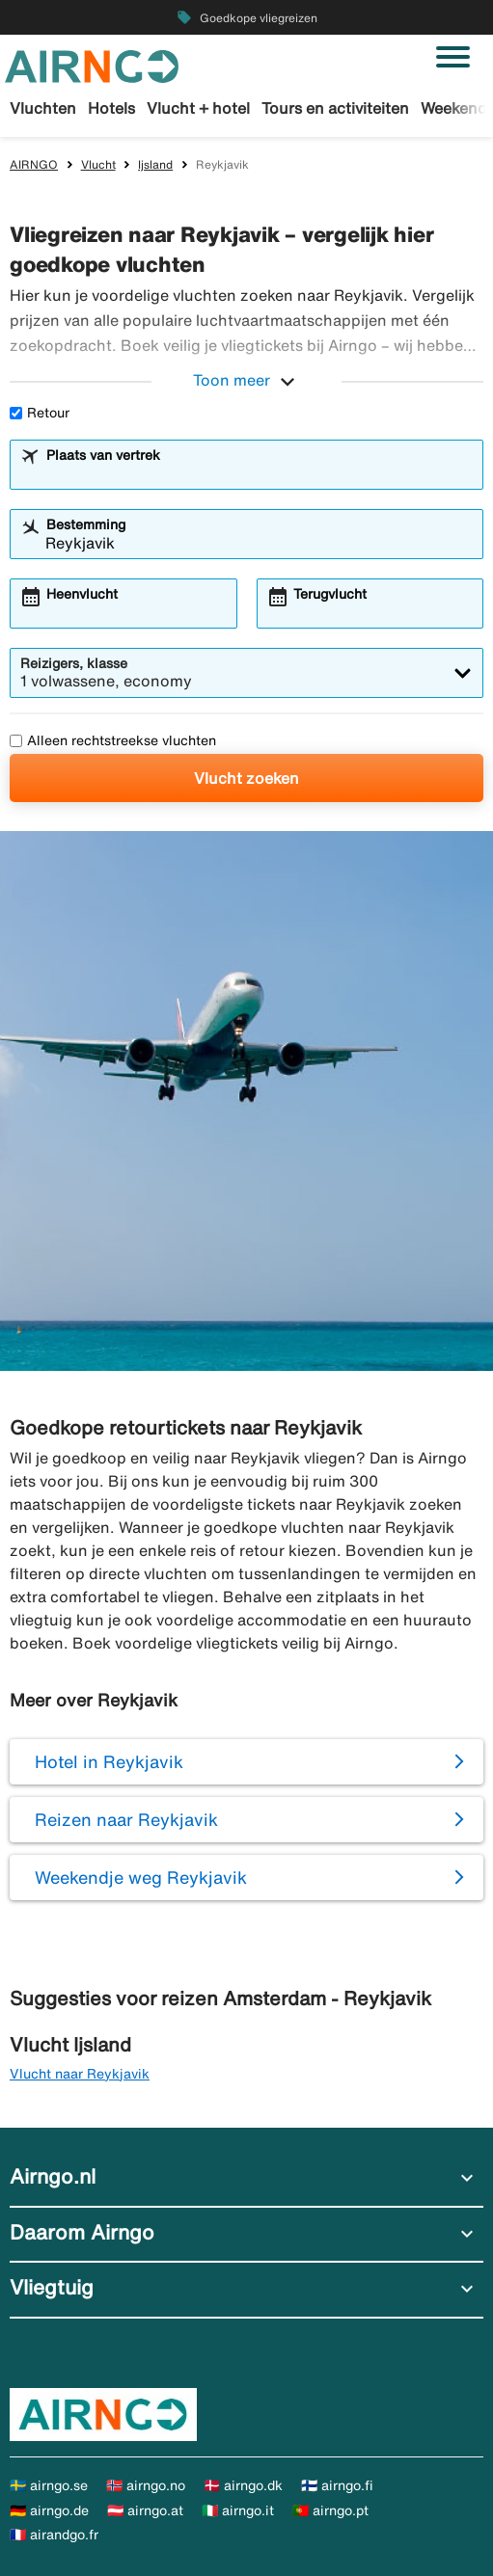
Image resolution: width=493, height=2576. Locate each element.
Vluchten (43, 108)
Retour (39, 412)
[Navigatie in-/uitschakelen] (453, 56)
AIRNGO (34, 164)
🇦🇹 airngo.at (145, 2510)
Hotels (111, 108)
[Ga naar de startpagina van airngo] (91, 64)
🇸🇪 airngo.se (49, 2485)
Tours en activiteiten (335, 108)
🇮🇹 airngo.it (238, 2510)
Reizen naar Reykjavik (126, 1819)
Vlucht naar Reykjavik (80, 2073)
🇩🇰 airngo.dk (243, 2485)
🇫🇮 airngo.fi (337, 2485)
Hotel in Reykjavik (109, 1761)
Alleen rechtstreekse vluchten (113, 740)
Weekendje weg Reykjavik (141, 1877)
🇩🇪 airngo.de (49, 2510)
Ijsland (155, 164)
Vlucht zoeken (246, 778)
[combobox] (259, 473)
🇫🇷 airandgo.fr (54, 2534)
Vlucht (98, 164)
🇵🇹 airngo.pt (330, 2510)
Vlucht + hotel (198, 108)
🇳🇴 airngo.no (145, 2485)
